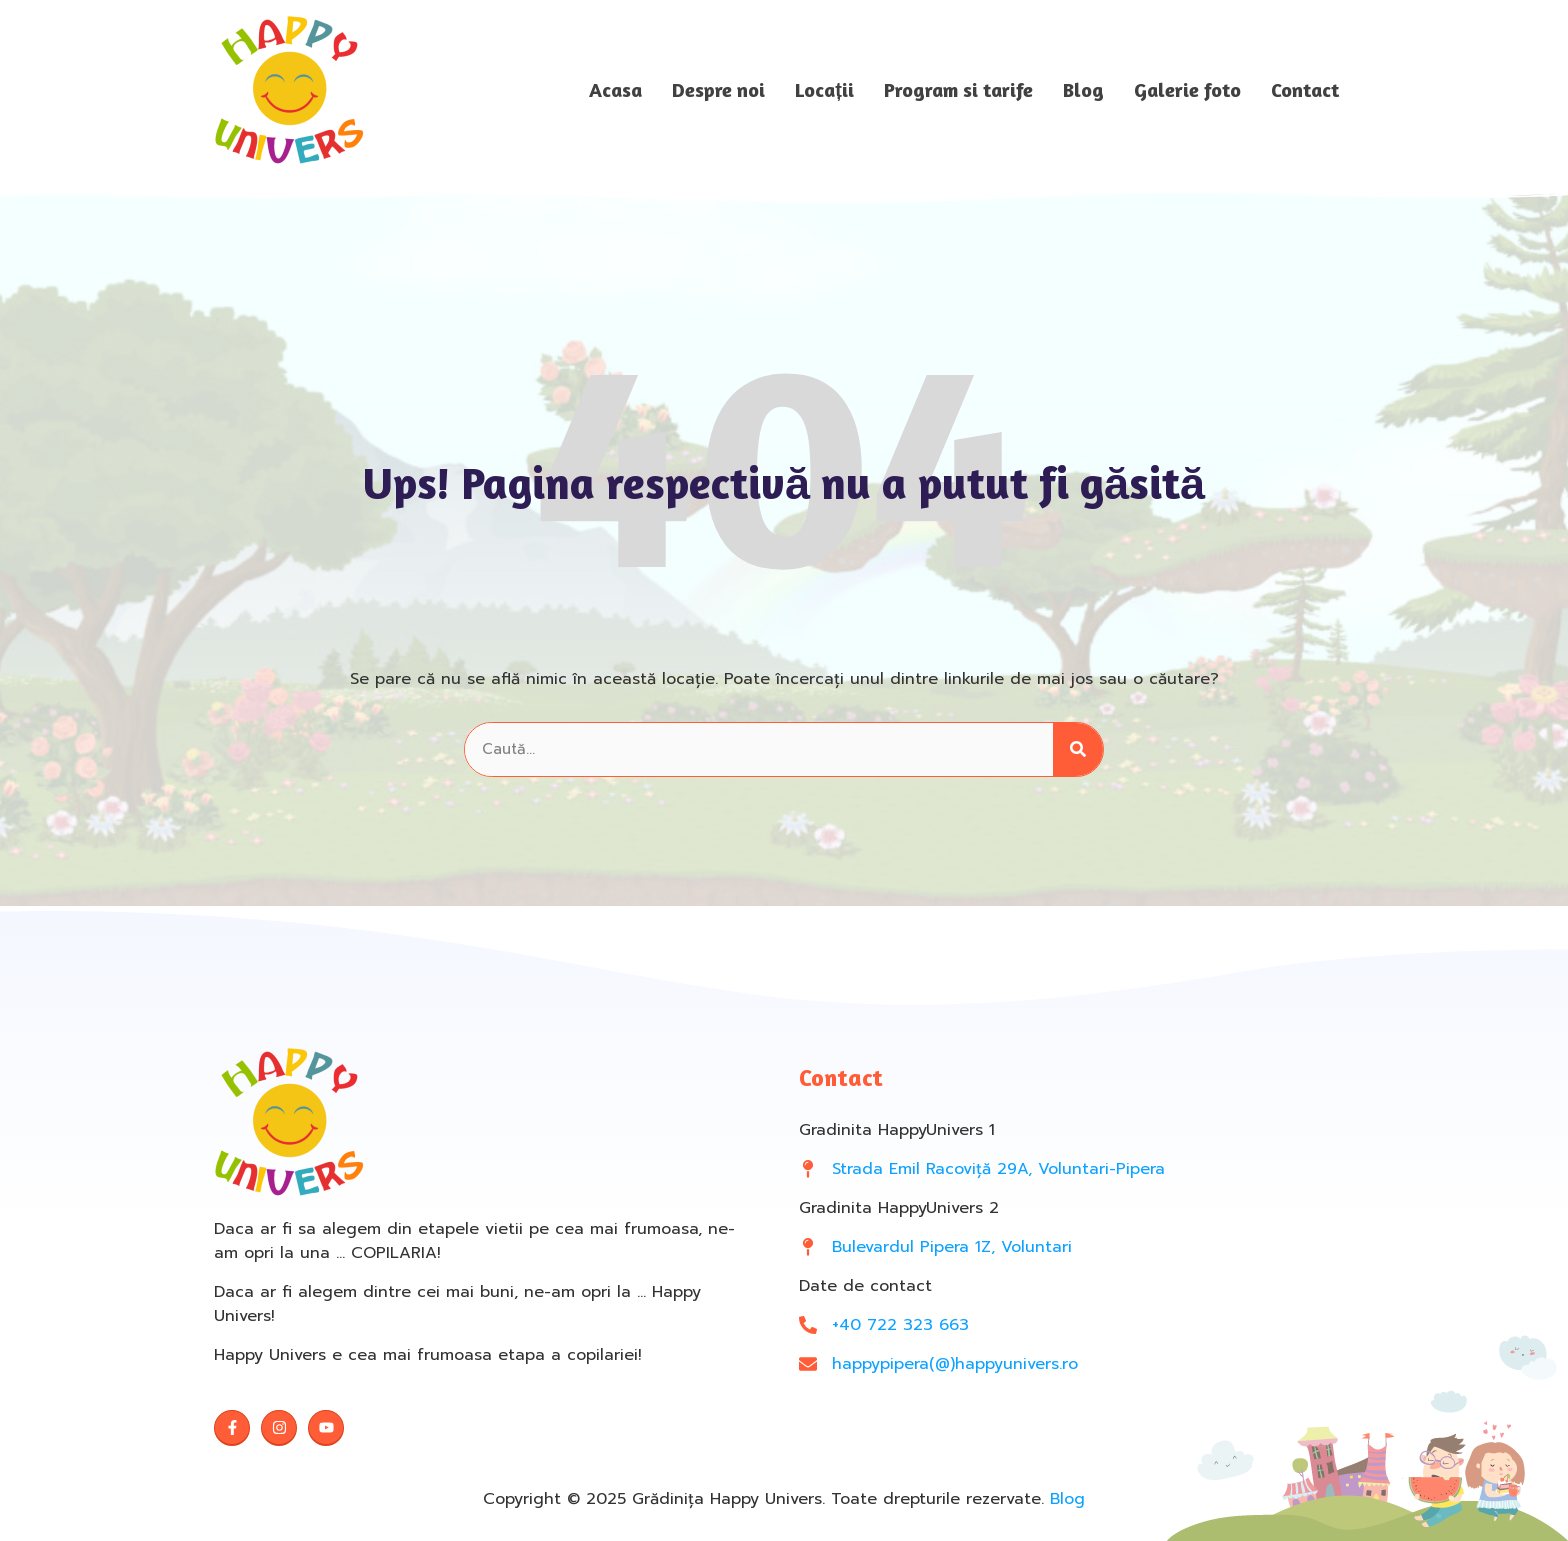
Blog (1083, 90)
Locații (824, 90)
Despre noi (718, 90)
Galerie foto (1187, 90)
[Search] (1078, 749)
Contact (1305, 90)
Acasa (615, 90)
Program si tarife (958, 90)
